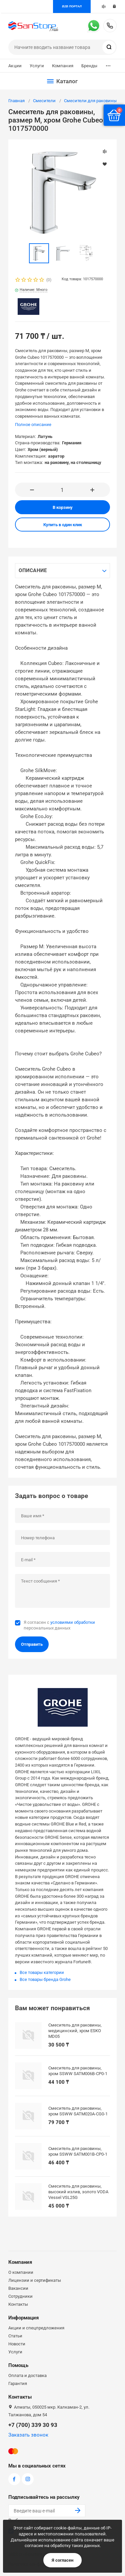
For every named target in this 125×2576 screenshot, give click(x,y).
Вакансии (18, 2288)
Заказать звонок (28, 2435)
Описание (33, 570)
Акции (15, 65)
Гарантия (17, 2383)
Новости (16, 2343)
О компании (20, 2272)
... (108, 64)
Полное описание (33, 424)
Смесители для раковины (90, 100)
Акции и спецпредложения (36, 2327)
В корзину (63, 507)
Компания (62, 65)
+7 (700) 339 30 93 (110, 25)
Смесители (44, 100)
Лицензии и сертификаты (34, 2280)
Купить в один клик (62, 524)
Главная (16, 100)
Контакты (18, 2304)
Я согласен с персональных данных (59, 1625)
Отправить (32, 1644)
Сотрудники (20, 2296)
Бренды (89, 65)
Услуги (37, 65)
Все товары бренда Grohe (45, 1979)
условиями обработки (72, 1622)
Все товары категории (42, 1972)
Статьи (15, 2335)
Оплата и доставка (27, 2375)
